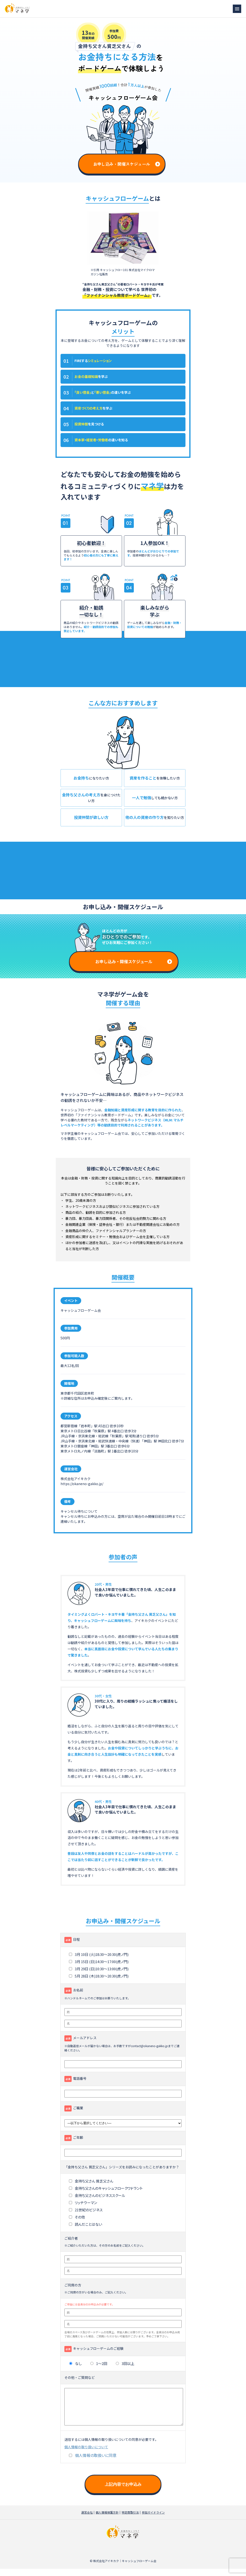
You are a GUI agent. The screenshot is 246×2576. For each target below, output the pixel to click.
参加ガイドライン (153, 2519)
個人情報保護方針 (107, 2519)
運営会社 (87, 2519)
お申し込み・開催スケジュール (121, 164)
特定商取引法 (130, 2519)
